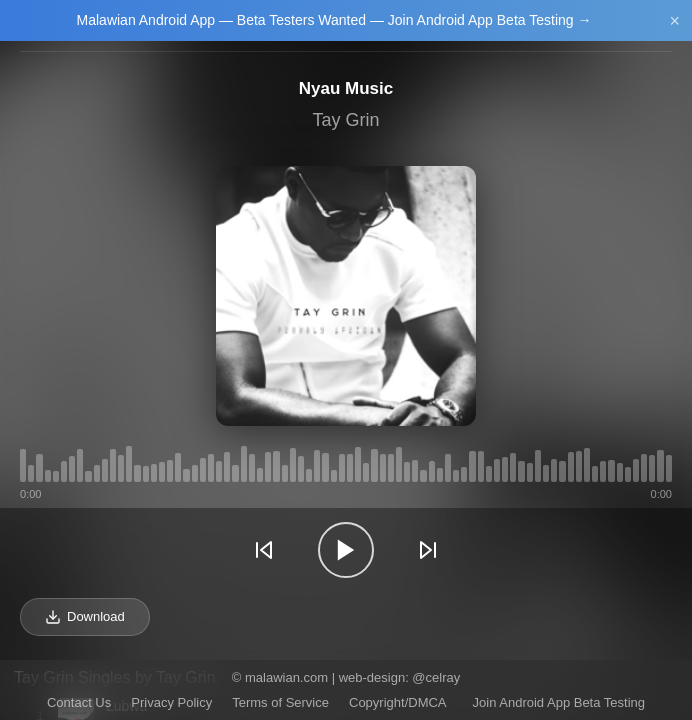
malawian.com (286, 677)
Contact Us (79, 702)
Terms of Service (280, 702)
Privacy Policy (171, 702)
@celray (436, 677)
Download (85, 617)
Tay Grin (345, 120)
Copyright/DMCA (398, 702)
